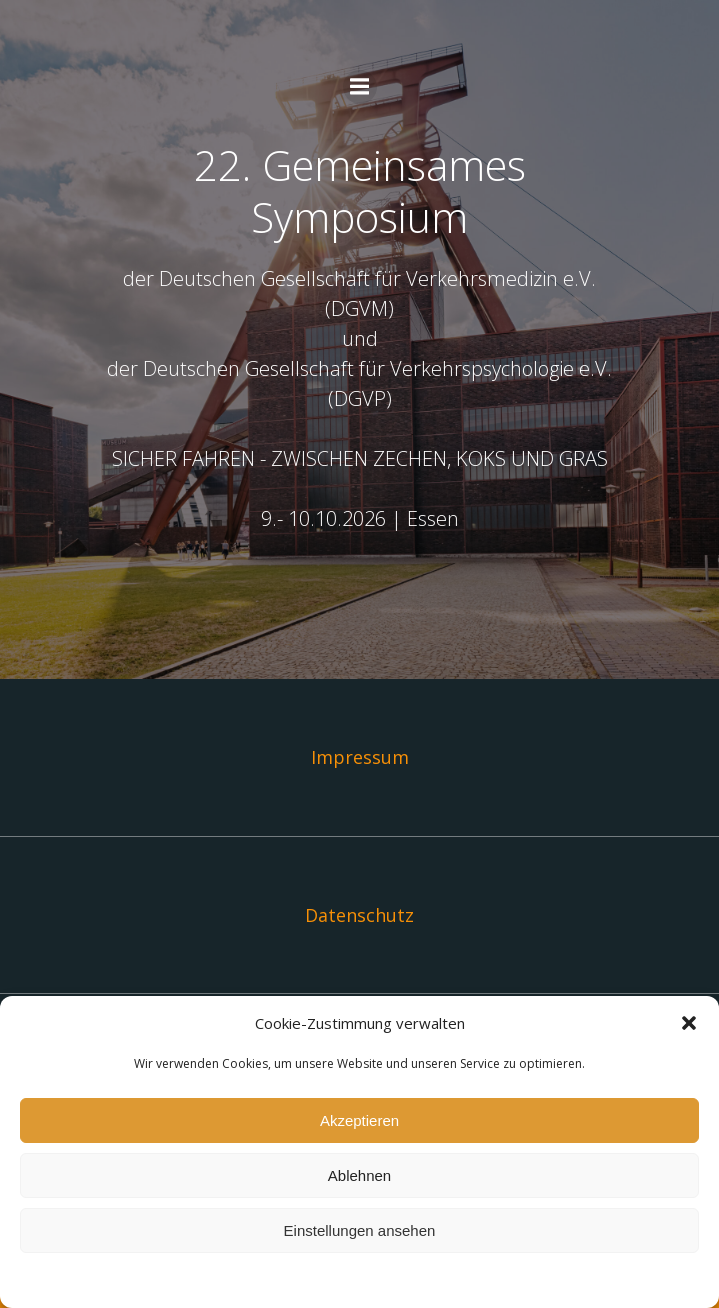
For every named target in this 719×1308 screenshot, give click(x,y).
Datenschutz (359, 915)
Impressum (360, 757)
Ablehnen (359, 1175)
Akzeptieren (359, 1120)
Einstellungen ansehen (360, 1230)
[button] (689, 1023)
